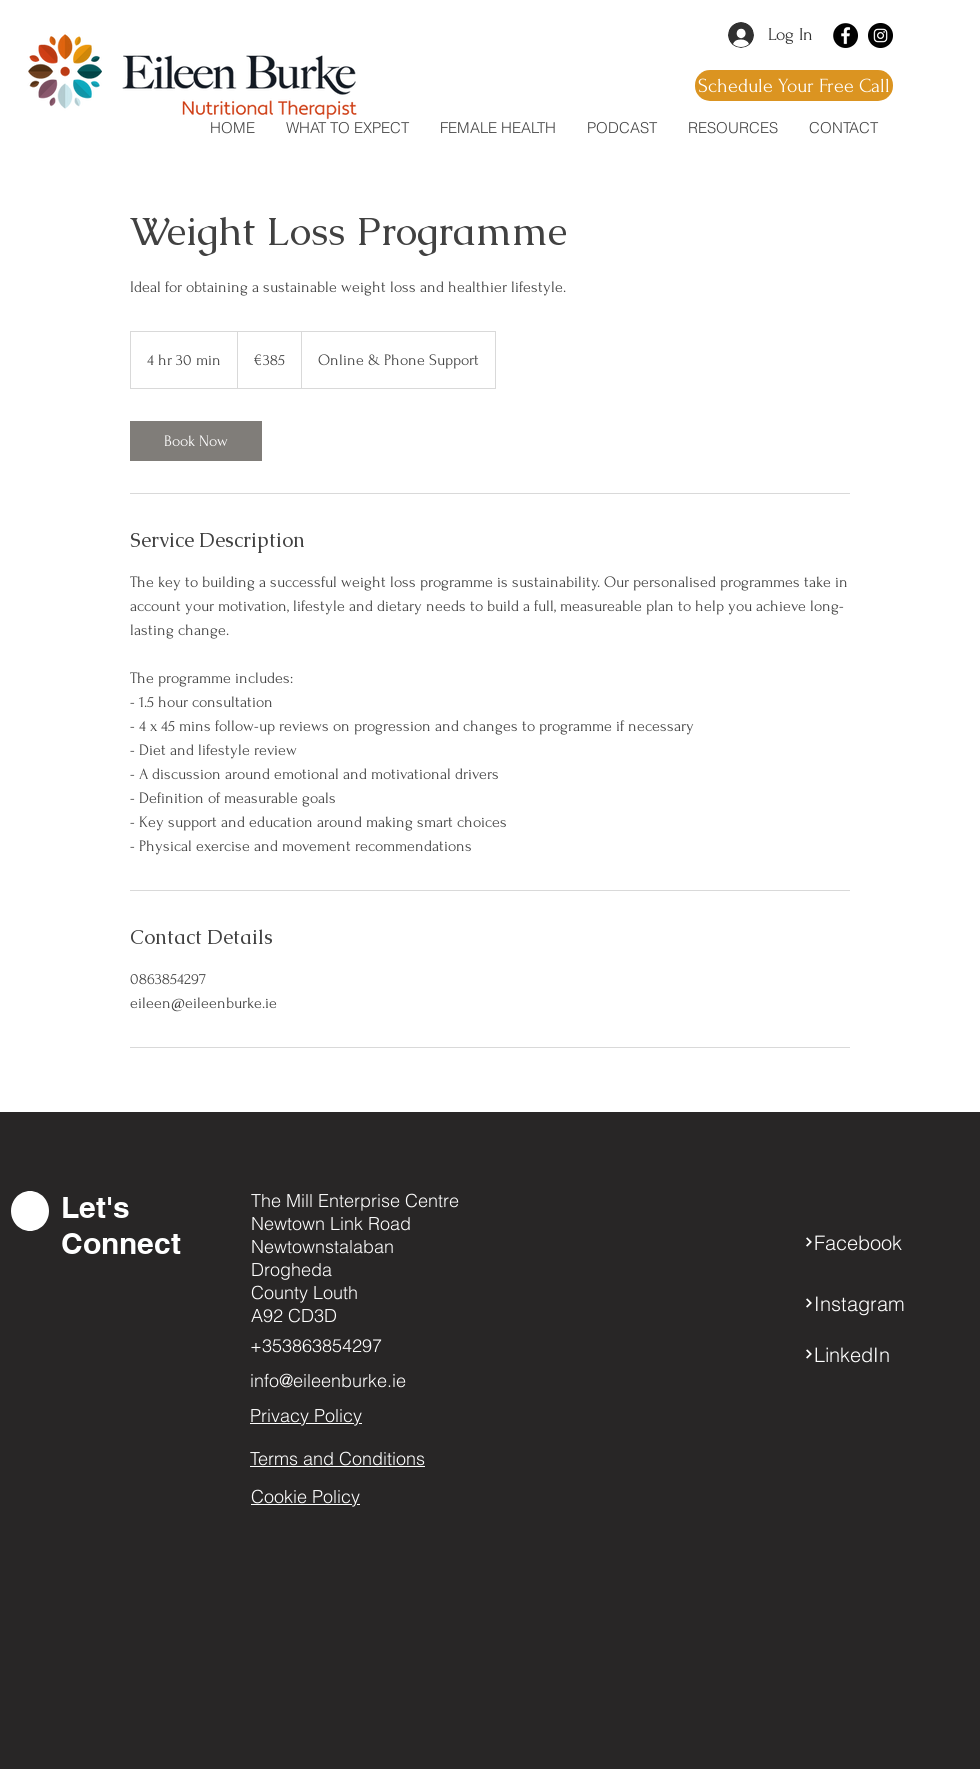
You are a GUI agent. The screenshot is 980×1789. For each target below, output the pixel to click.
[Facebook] (845, 35)
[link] (196, 441)
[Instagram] (880, 35)
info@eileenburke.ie (328, 1380)
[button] (732, 128)
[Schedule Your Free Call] (794, 85)
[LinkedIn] (875, 1354)
